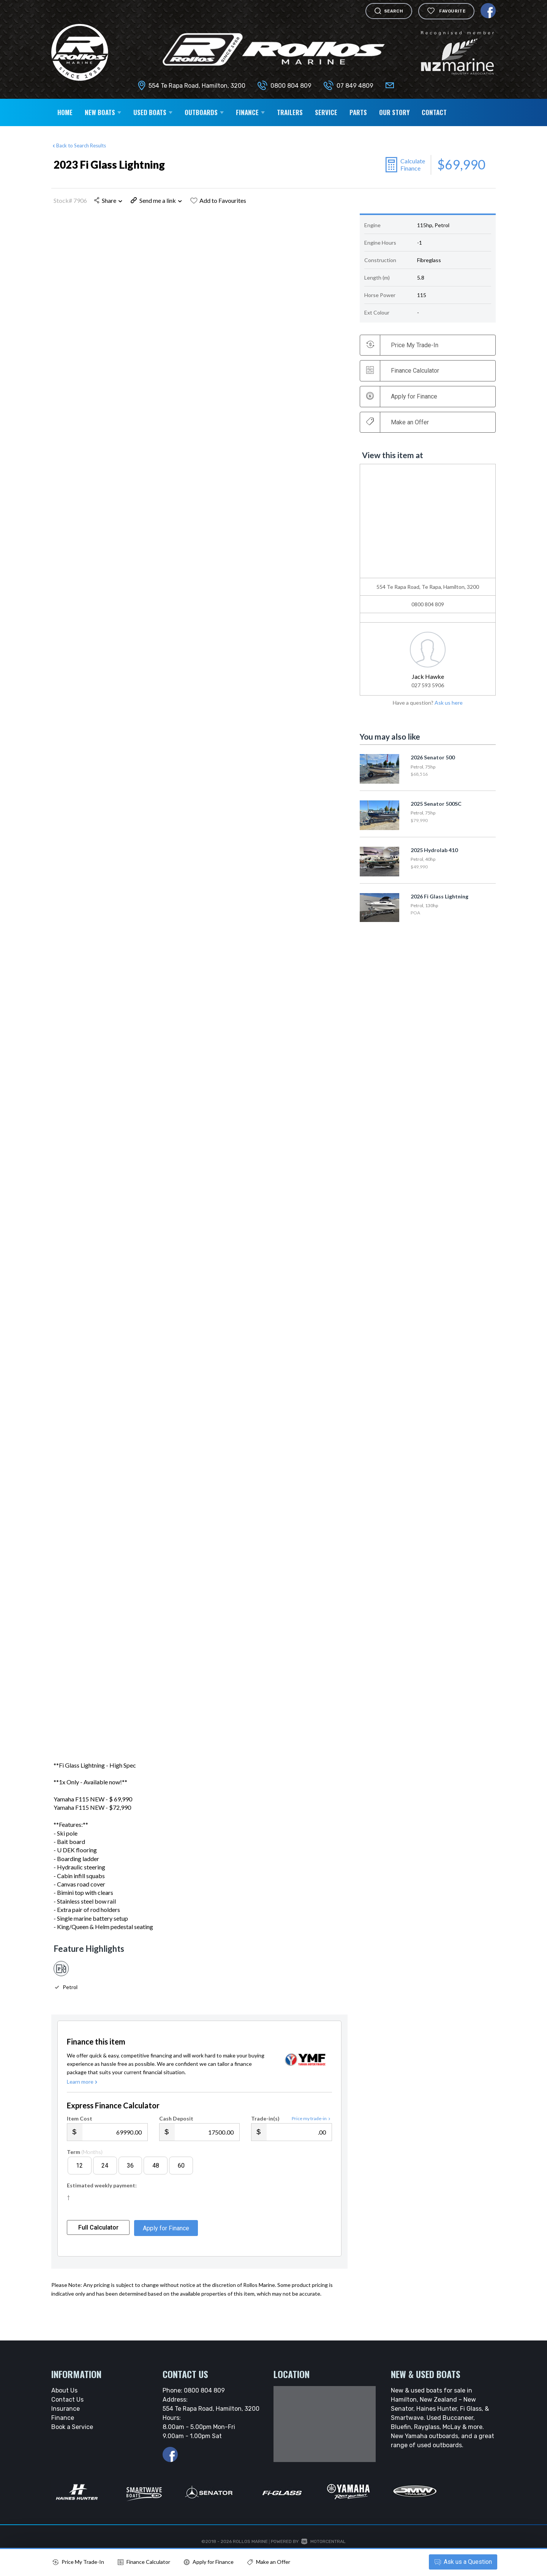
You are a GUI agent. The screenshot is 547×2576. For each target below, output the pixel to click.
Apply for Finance (209, 2562)
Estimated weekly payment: (102, 2201)
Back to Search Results (78, 145)
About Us (64, 2406)
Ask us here (449, 702)
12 (79, 2181)
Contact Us (67, 2415)
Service (326, 112)
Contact (434, 112)
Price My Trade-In (78, 2562)
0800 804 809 (290, 85)
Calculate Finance (412, 164)
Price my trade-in (312, 2134)
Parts (358, 112)
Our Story (394, 112)
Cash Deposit (176, 2134)
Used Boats (152, 112)
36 (130, 2181)
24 (104, 2181)
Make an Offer (397, 421)
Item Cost (79, 2134)
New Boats (103, 112)
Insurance (65, 2424)
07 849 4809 (355, 85)
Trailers (290, 112)
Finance (250, 112)
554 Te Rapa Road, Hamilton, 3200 (197, 85)
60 (181, 2181)
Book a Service (72, 2442)
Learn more (83, 2097)
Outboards (204, 112)
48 (155, 2181)
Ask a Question (462, 2561)
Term (85, 2167)
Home (65, 112)
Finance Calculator (402, 370)
